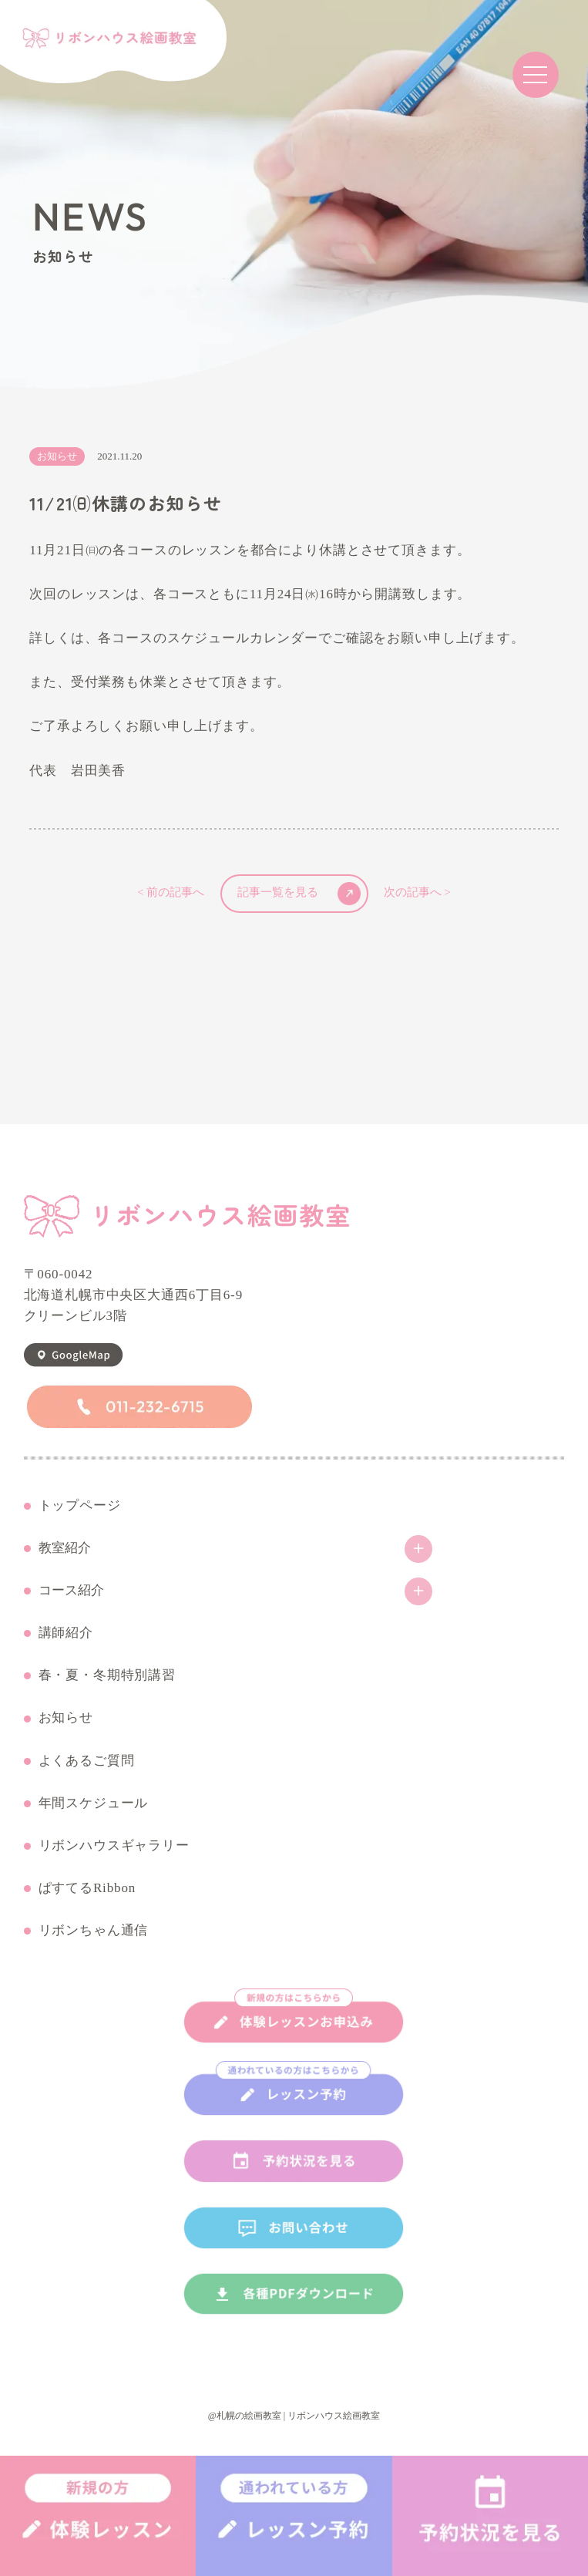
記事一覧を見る (299, 893)
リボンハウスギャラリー (114, 1846)
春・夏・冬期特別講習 (107, 1675)
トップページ (80, 1506)
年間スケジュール (94, 1803)
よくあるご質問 (87, 1761)
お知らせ (66, 1718)
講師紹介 (66, 1633)
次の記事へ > (417, 893)
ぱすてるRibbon (87, 1888)
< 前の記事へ (170, 893)
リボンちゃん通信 (94, 1931)
